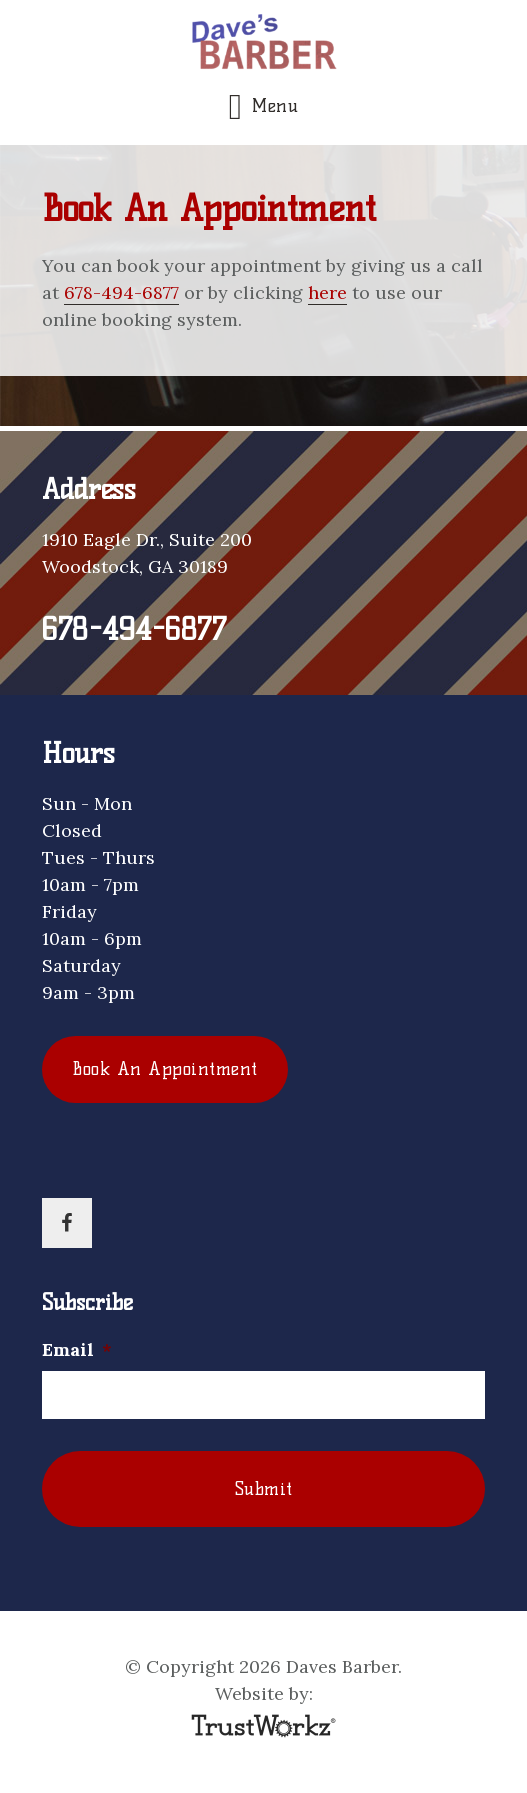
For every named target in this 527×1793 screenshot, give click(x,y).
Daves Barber (263, 44)
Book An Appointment (165, 1069)
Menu (275, 106)
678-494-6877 (121, 292)
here (327, 292)
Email (77, 1349)
